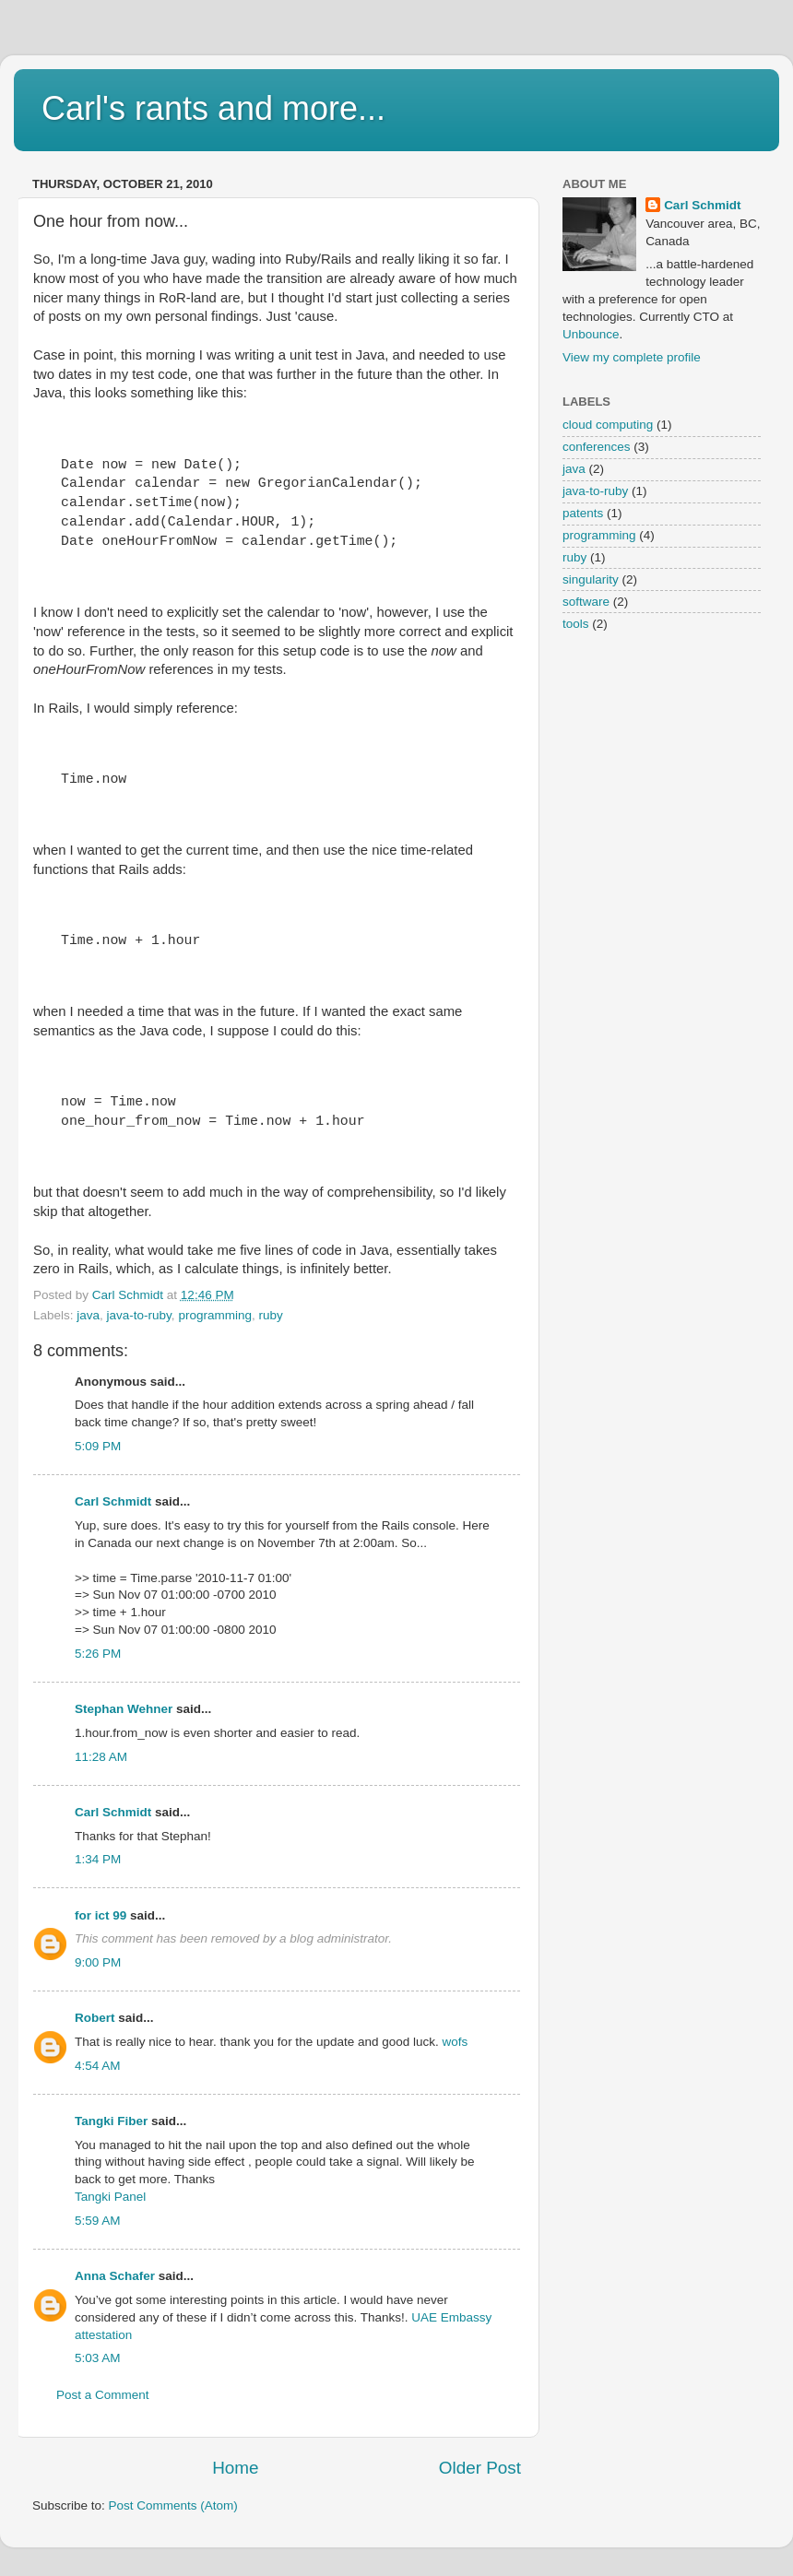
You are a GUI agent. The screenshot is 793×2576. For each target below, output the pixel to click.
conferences (596, 447)
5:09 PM (98, 1446)
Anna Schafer (115, 2276)
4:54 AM (98, 2066)
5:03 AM (98, 2358)
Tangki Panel (110, 2197)
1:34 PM (98, 1859)
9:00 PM (98, 1962)
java (88, 1315)
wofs (455, 2042)
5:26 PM (98, 1653)
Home (235, 2467)
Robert (95, 2018)
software (586, 602)
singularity (590, 579)
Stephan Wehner (123, 1709)
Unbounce (591, 334)
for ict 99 (100, 1915)
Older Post (480, 2467)
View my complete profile (631, 357)
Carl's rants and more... (213, 108)
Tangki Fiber (111, 2121)
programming (215, 1315)
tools (575, 624)
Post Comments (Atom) (173, 2505)
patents (582, 513)
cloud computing (607, 424)
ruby (270, 1315)
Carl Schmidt (113, 1501)
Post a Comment (102, 2395)
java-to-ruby (139, 1315)
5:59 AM (98, 2220)
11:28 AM (101, 1757)
